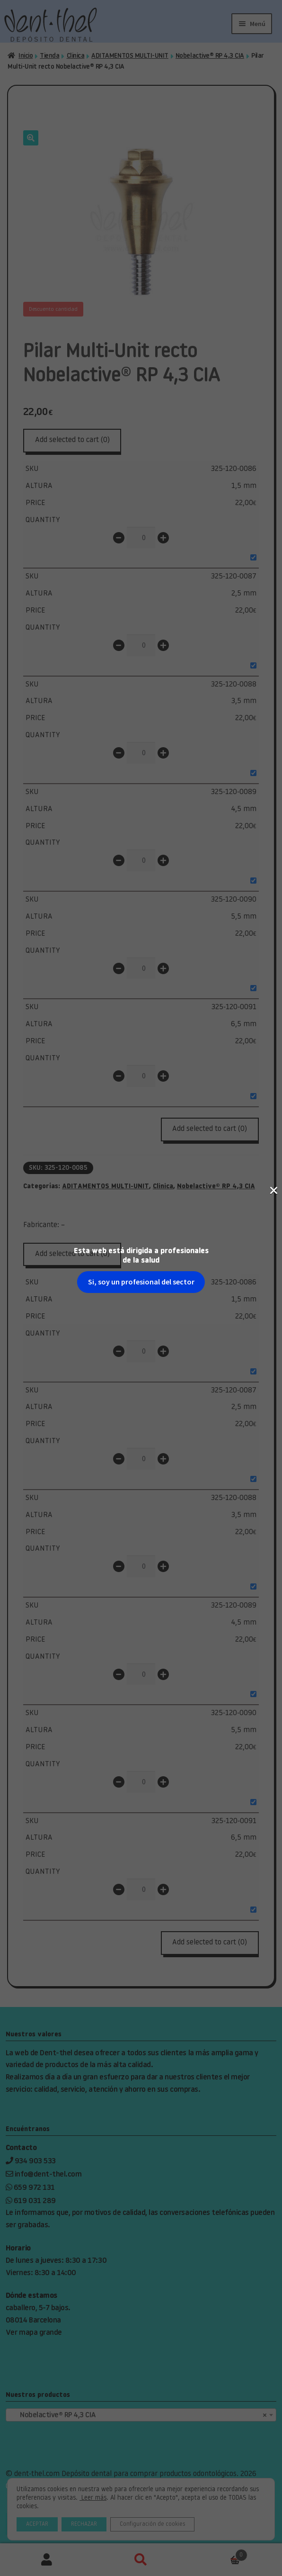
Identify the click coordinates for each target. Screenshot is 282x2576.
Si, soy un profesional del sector (141, 164)
